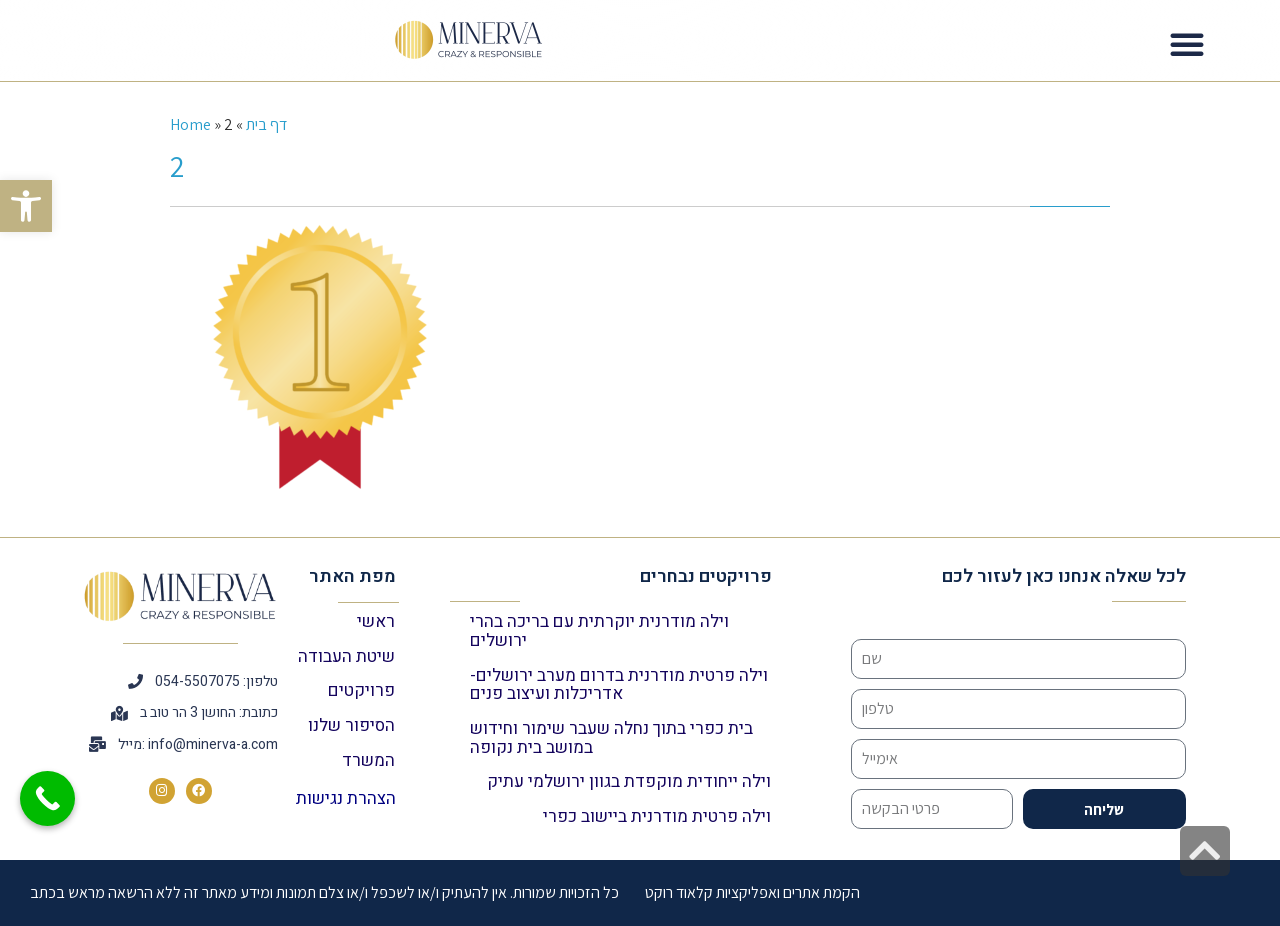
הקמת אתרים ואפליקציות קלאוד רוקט (752, 892)
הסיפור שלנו (351, 725)
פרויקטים (361, 690)
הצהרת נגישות (346, 798)
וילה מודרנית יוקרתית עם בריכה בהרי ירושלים (599, 631)
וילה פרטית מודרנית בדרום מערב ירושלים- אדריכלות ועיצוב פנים (619, 685)
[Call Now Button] (47, 798)
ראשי (376, 621)
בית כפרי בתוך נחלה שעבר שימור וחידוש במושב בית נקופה (611, 738)
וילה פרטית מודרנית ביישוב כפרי (657, 816)
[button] (26, 206)
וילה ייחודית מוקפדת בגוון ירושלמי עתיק (629, 781)
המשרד (368, 760)
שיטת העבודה (346, 656)
